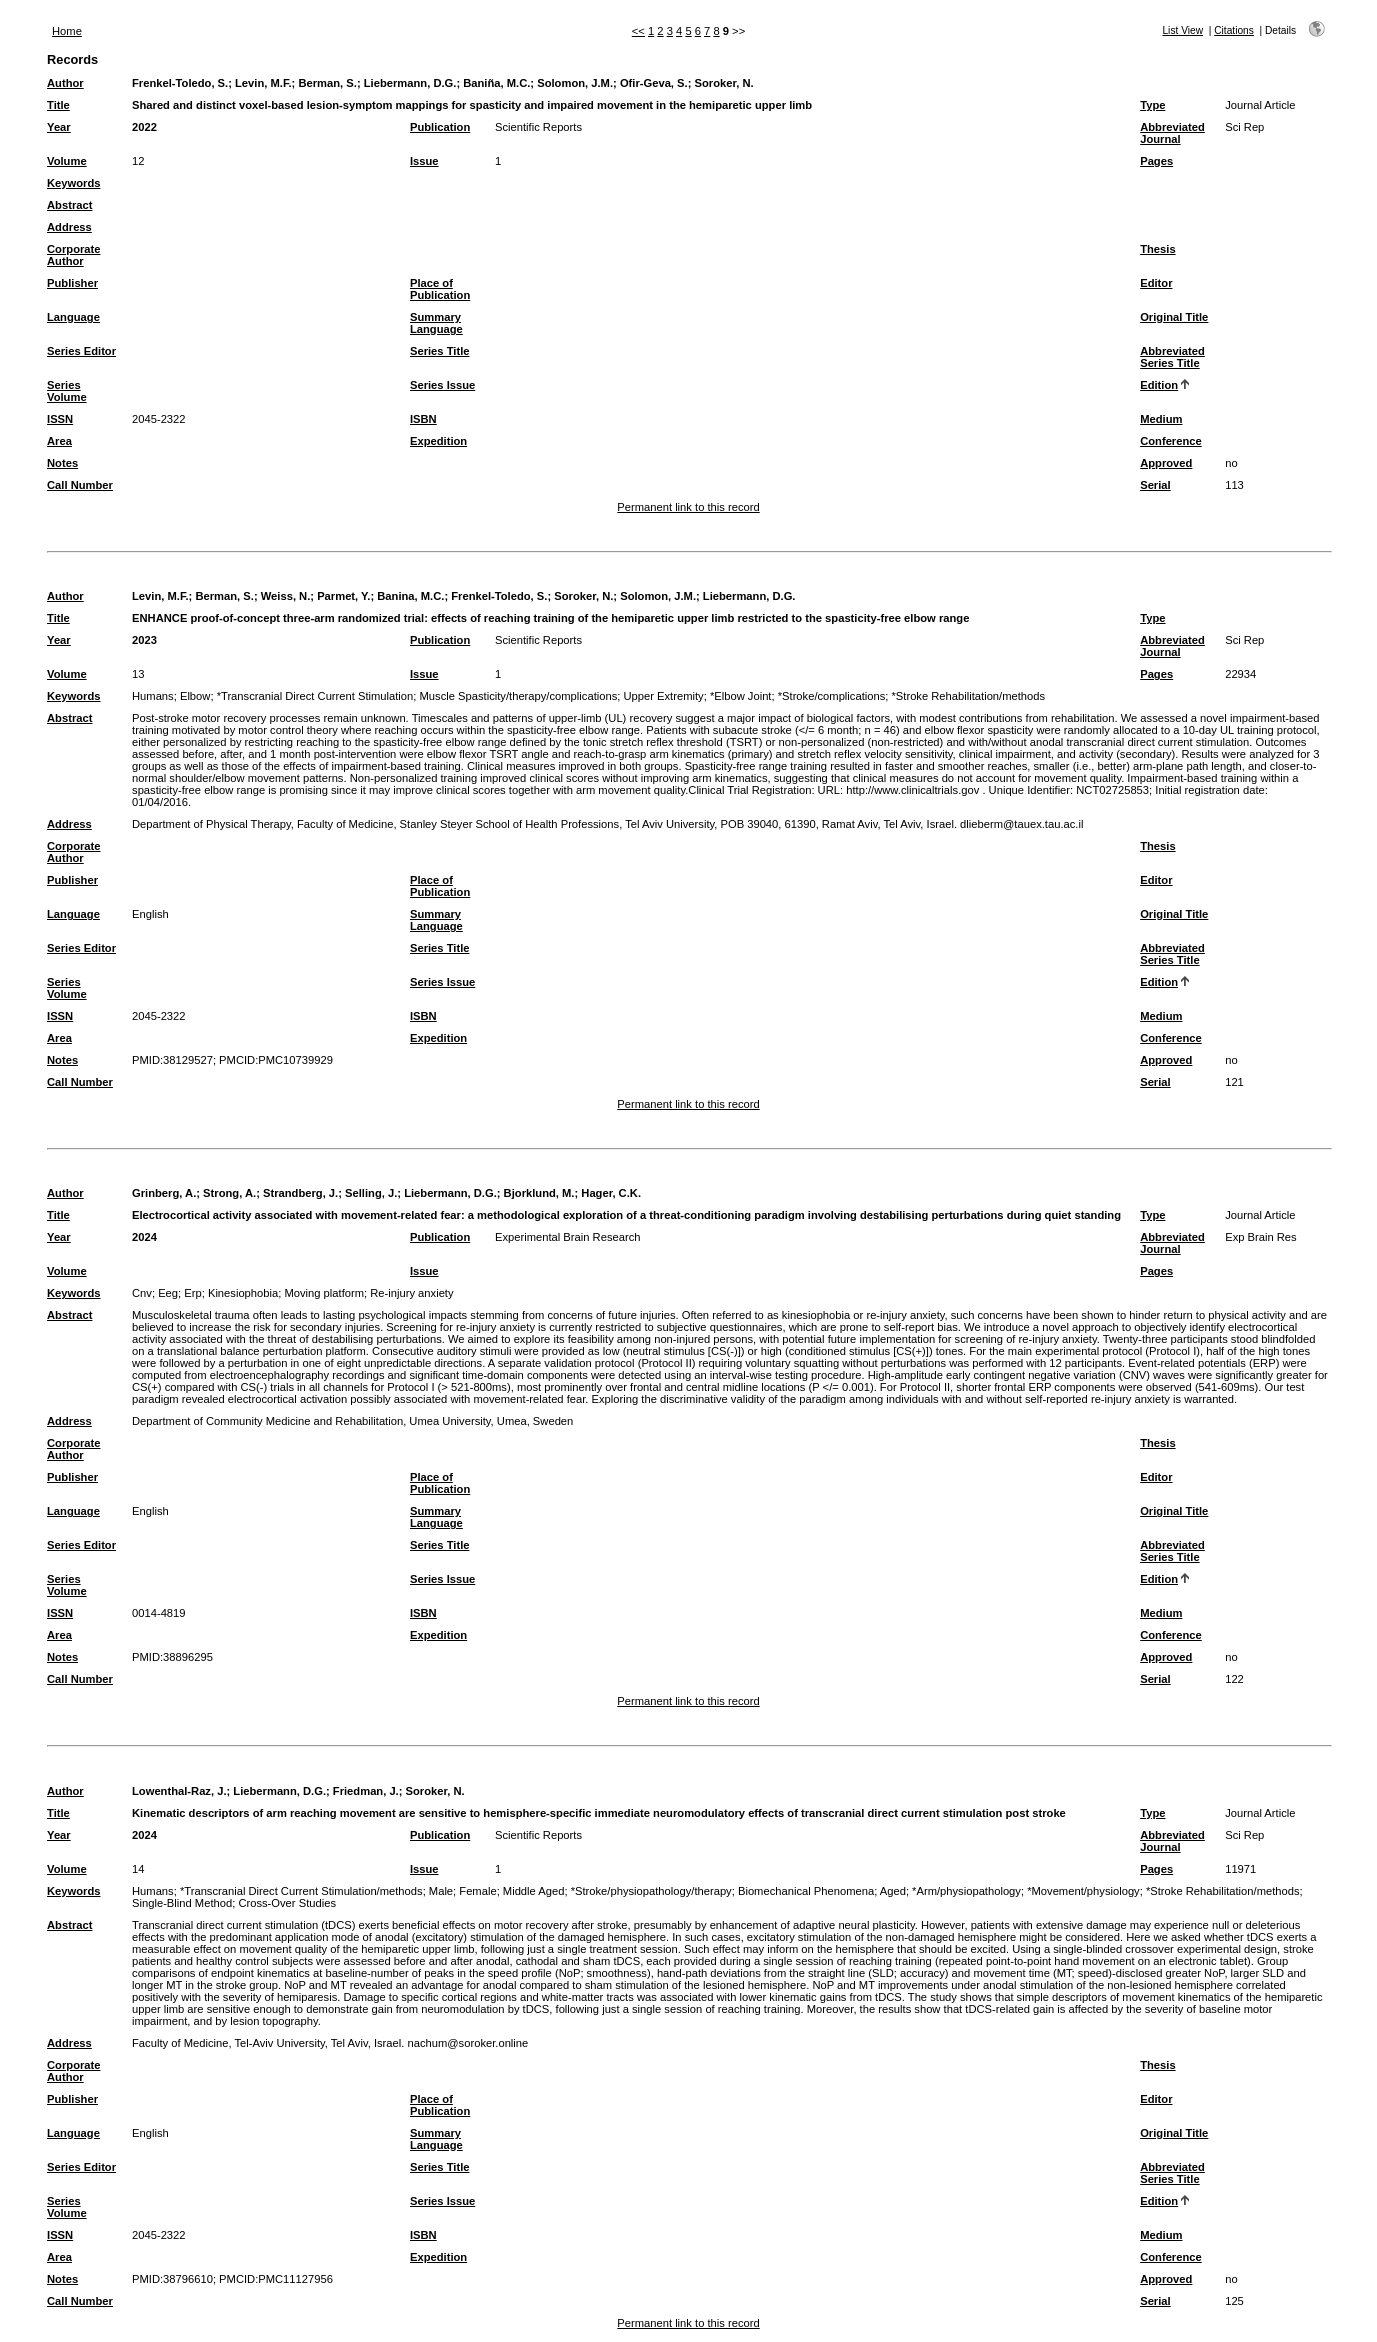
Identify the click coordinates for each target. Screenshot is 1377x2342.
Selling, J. (371, 1193)
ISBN (423, 419)
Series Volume (67, 391)
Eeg (168, 1293)
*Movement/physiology (1083, 1891)
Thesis (1157, 249)
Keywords (73, 183)
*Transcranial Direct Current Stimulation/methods (301, 1891)
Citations (1234, 30)
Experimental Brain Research (568, 1237)
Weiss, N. (286, 596)
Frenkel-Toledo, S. (180, 83)
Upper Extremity (663, 696)
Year (59, 127)
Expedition (438, 441)
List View (1182, 30)
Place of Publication (440, 289)
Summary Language (436, 323)
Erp (192, 1293)
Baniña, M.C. (496, 83)
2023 (144, 640)
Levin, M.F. (263, 83)
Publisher (72, 283)
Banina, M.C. (410, 596)
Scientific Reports (538, 127)
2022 (144, 127)
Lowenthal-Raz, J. (179, 1791)
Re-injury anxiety (411, 1293)
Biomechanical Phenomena (806, 1891)
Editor (1156, 283)
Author (65, 83)
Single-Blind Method (182, 1903)
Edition (1159, 385)
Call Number (80, 485)
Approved (1166, 463)
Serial (1155, 485)
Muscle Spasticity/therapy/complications (519, 696)
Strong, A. (229, 1193)
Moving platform (324, 1293)
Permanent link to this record (688, 507)
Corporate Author (73, 255)
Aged (893, 1891)
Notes (62, 463)
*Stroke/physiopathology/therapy (651, 1891)
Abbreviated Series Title (1172, 357)
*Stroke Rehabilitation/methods (969, 696)
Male (441, 1891)
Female (477, 1891)
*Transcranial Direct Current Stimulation (315, 696)
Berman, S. (327, 83)
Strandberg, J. (300, 1193)
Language (73, 317)
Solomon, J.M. (575, 83)
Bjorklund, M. (539, 1193)
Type (1152, 105)
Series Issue (442, 385)
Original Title (1174, 317)
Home (67, 31)
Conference (1171, 441)
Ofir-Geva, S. (654, 83)
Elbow (195, 696)
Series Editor (81, 351)
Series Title (440, 351)
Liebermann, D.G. (410, 83)
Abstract (69, 205)
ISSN (60, 419)
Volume (67, 161)
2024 (144, 1237)
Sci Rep (1244, 127)
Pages (1156, 161)
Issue (424, 161)
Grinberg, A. (164, 1193)
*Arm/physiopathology (966, 1891)
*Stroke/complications (832, 696)
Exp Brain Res (1261, 1237)
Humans (153, 696)
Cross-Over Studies (287, 1903)
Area (59, 441)
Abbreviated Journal (1172, 133)
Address (69, 227)
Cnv (142, 1293)
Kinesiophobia (243, 1293)
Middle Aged (534, 1891)
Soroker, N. (724, 83)
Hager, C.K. (611, 1193)
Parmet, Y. (343, 596)
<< (638, 31)
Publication (440, 127)
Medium (1161, 419)
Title (58, 105)
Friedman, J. (366, 1791)
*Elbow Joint (741, 696)
